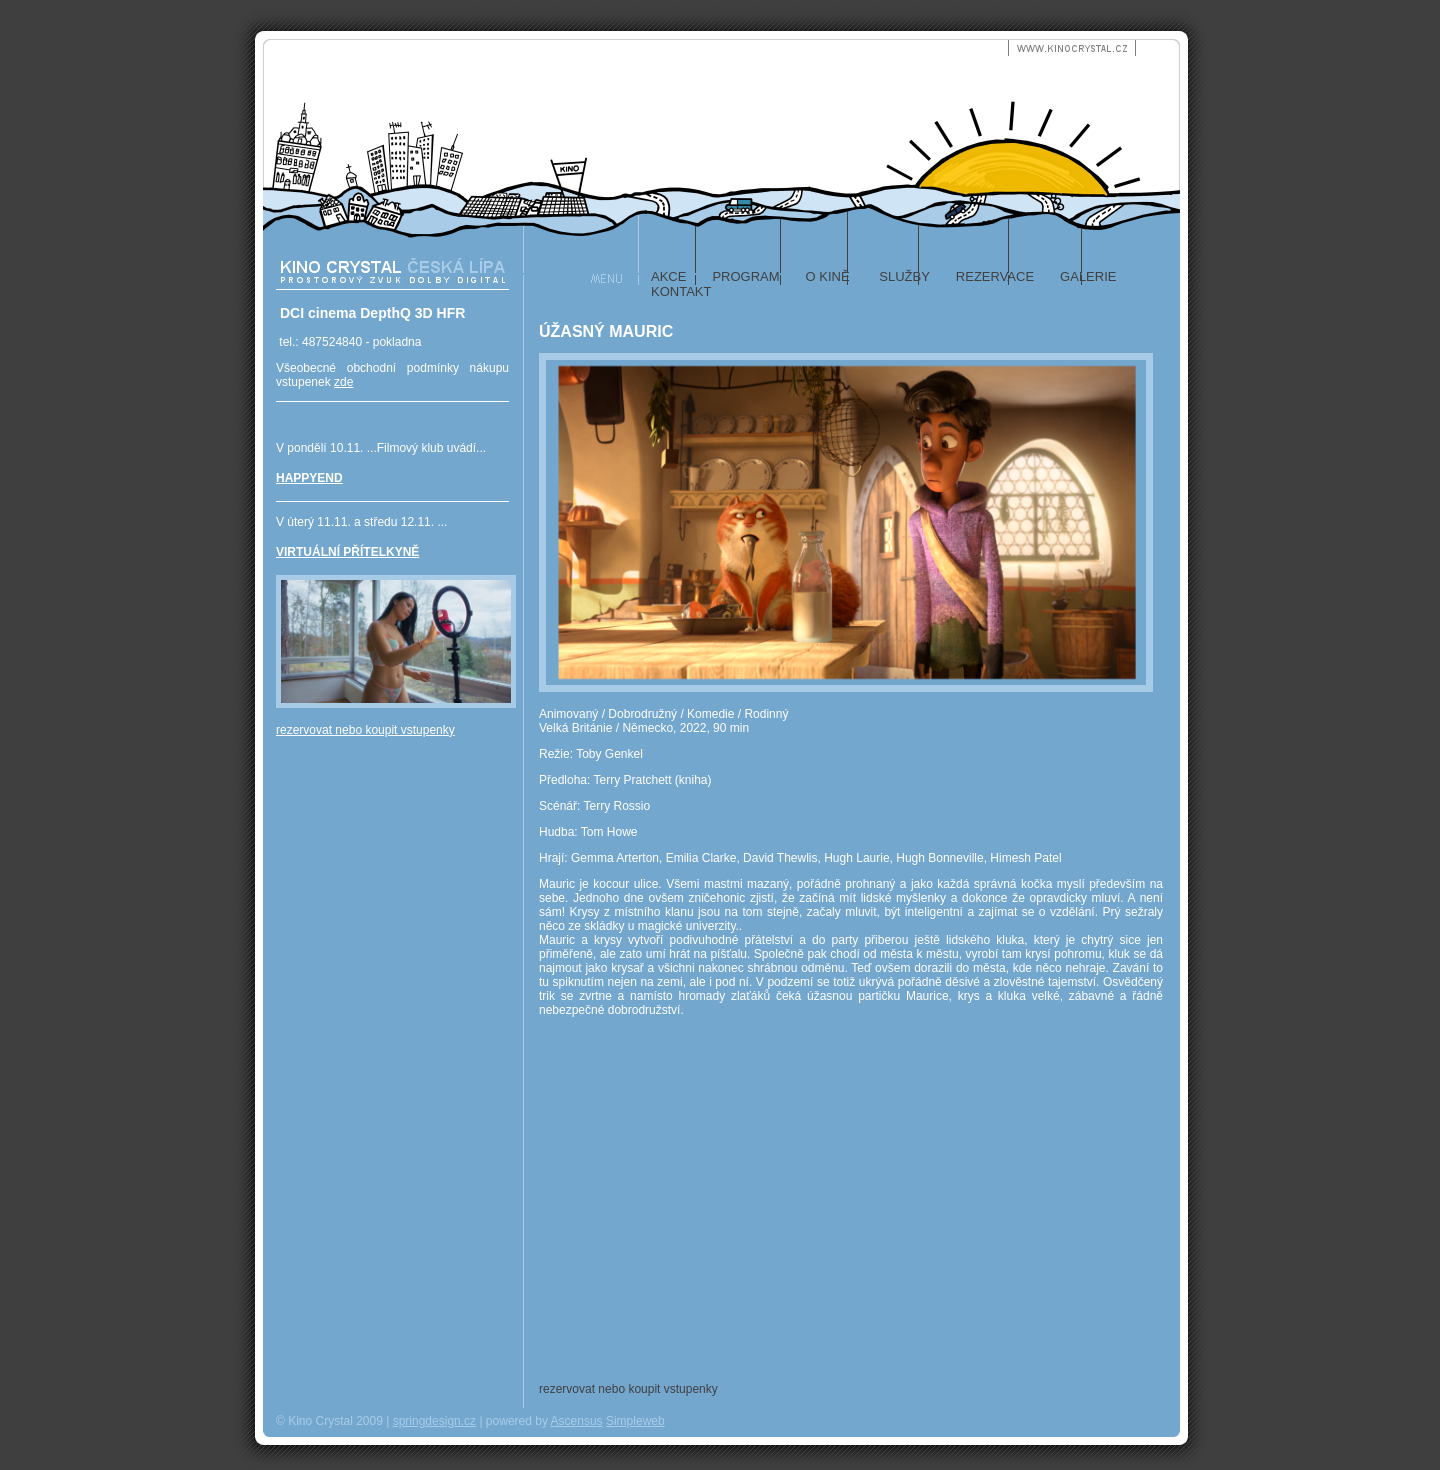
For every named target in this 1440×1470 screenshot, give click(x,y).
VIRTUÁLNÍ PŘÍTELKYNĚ (347, 552)
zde (343, 382)
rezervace (995, 276)
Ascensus (577, 1421)
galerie (1088, 276)
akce (668, 276)
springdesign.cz (434, 1421)
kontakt (681, 291)
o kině (828, 276)
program (745, 276)
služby (903, 276)
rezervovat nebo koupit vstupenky (365, 730)
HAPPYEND (309, 478)
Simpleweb (635, 1421)
